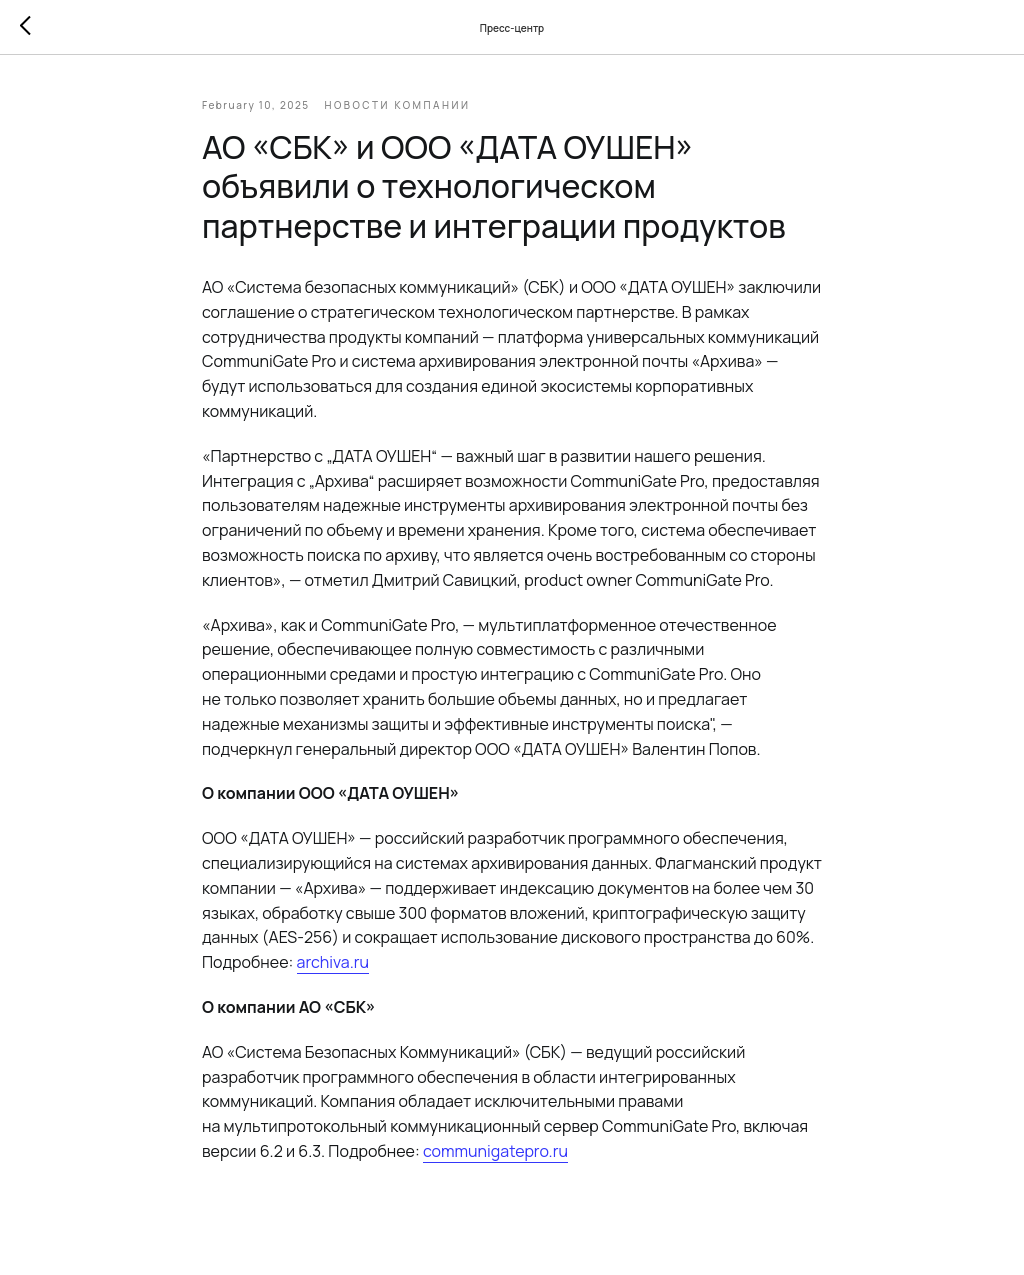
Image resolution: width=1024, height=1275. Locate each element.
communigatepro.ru (495, 1151)
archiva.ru (333, 962)
